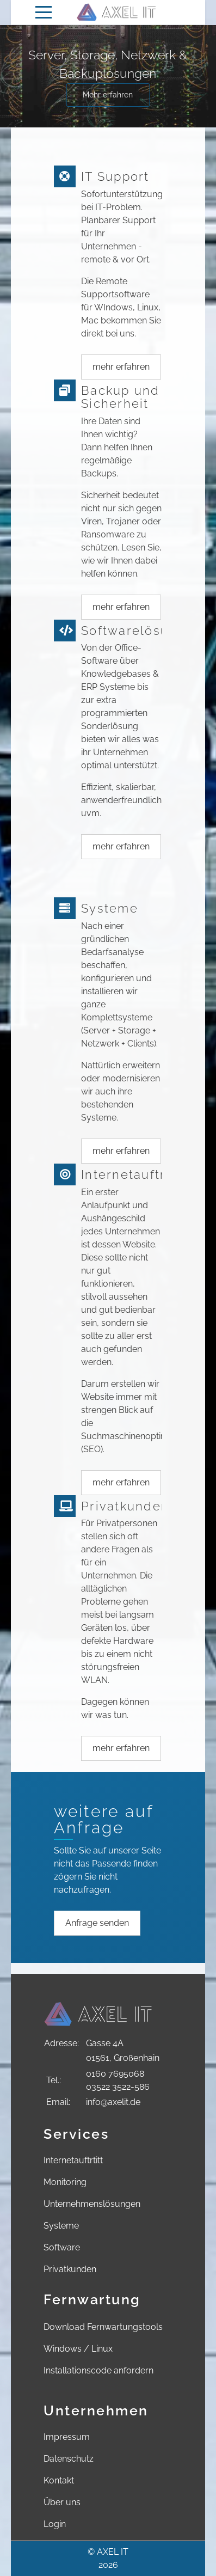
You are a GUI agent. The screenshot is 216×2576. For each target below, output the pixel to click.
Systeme (61, 2225)
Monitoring (65, 2182)
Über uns (62, 2502)
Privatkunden (70, 2269)
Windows (63, 2349)
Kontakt (59, 2480)
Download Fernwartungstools (103, 2327)
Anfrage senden (97, 1923)
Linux (102, 2349)
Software (62, 2247)
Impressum (67, 2437)
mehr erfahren (121, 367)
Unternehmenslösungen (92, 2204)
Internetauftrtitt (73, 2160)
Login (55, 2524)
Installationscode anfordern (98, 2370)
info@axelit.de (113, 2102)
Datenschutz (69, 2458)
